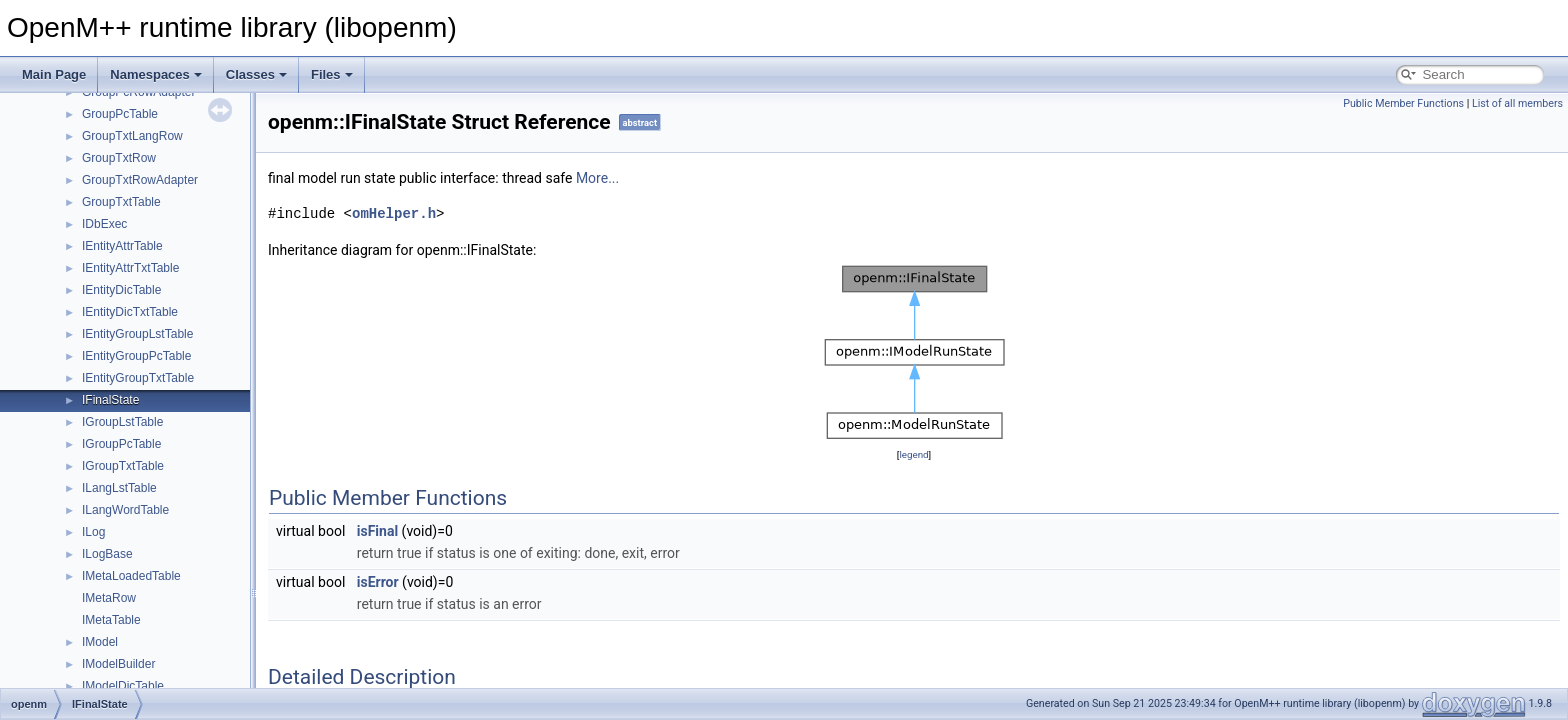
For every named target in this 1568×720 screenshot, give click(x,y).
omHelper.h (394, 213)
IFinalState (110, 400)
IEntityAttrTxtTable (130, 268)
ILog (93, 532)
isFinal (377, 531)
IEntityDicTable (121, 290)
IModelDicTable (123, 686)
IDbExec (104, 224)
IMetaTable (111, 620)
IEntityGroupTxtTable (138, 378)
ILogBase (107, 554)
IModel (100, 642)
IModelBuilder (118, 664)
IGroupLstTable (122, 422)
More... (597, 178)
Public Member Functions (1403, 103)
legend (913, 454)
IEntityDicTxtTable (130, 312)
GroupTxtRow (119, 158)
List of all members (1517, 103)
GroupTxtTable (121, 202)
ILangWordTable (125, 510)
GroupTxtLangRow (132, 136)
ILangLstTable (119, 488)
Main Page (54, 74)
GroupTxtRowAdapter (140, 180)
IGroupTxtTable (123, 466)
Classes (256, 74)
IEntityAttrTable (122, 246)
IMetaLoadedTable (131, 576)
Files (332, 74)
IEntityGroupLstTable (137, 334)
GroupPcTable (120, 114)
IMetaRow (109, 598)
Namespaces (156, 74)
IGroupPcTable (121, 444)
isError (378, 582)
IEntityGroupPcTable (136, 356)
